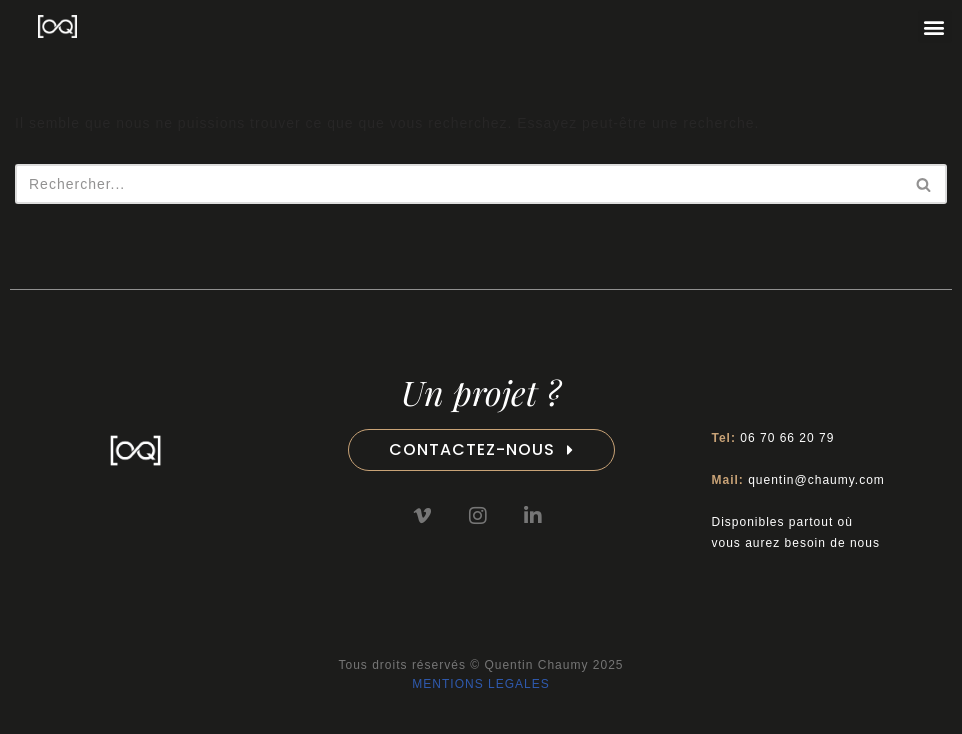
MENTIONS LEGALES (480, 684)
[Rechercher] (458, 184)
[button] (935, 26)
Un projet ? (481, 392)
